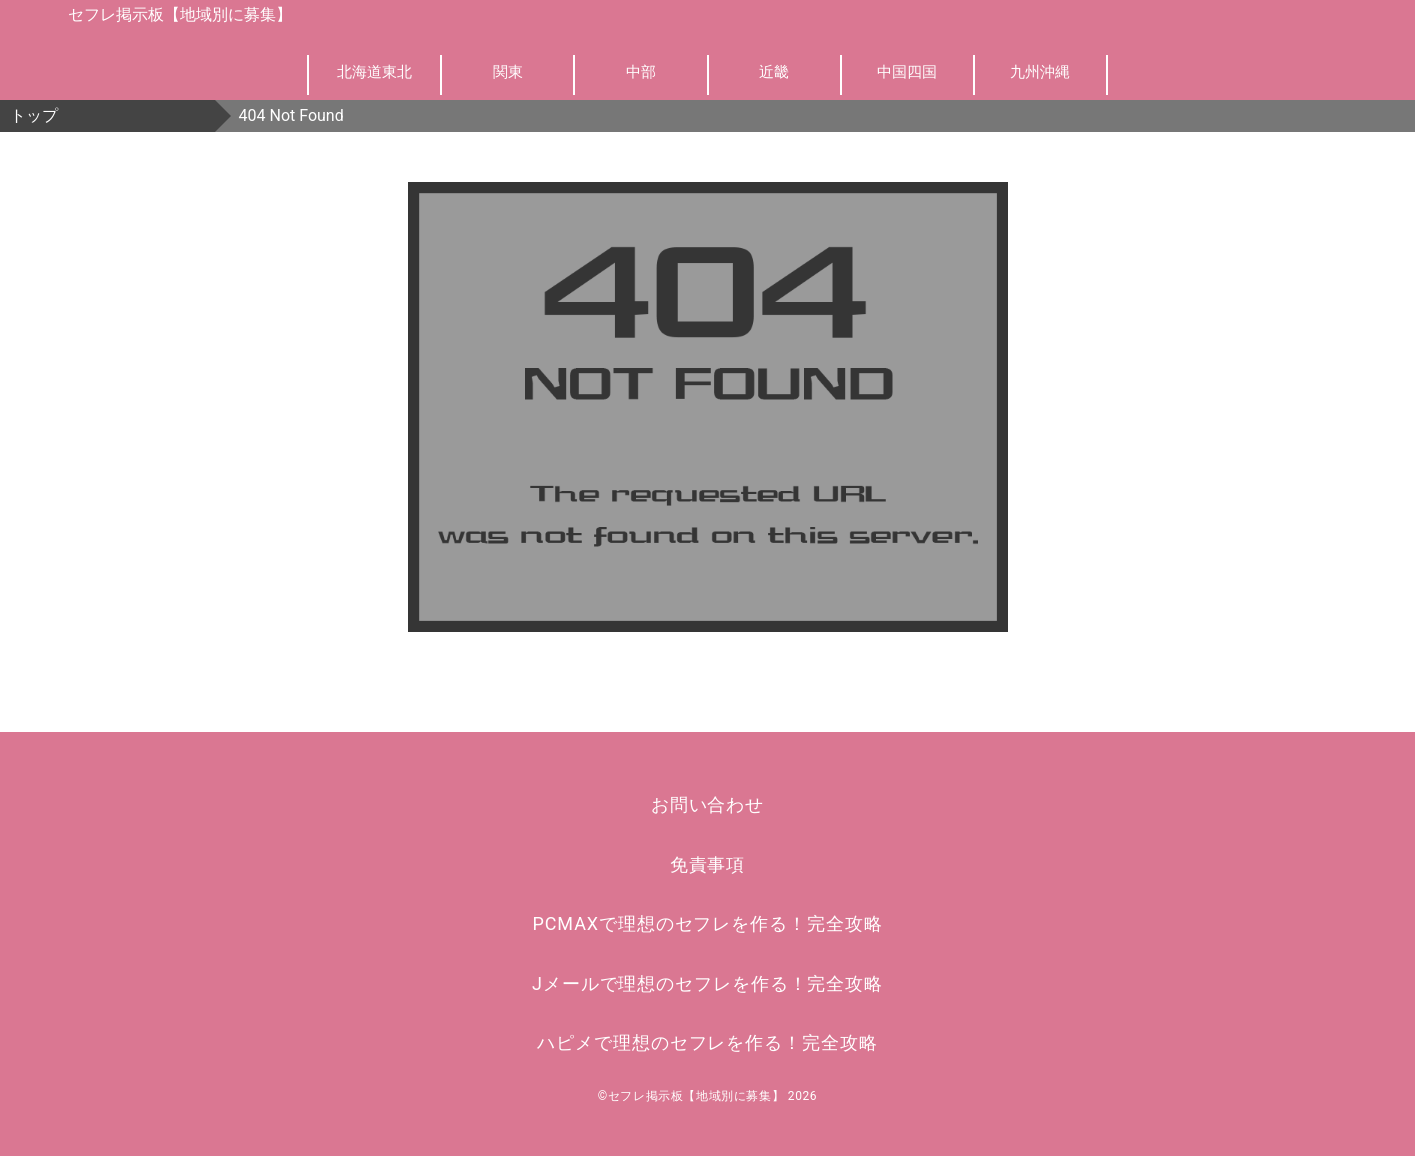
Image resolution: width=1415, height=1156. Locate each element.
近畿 (774, 72)
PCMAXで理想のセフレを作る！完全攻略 (708, 923)
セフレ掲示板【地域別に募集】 (180, 14)
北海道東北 (374, 72)
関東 (508, 72)
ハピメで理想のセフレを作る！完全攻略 (707, 1042)
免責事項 (708, 864)
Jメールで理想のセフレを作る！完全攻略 (707, 983)
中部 (641, 72)
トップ (34, 115)
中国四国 (907, 72)
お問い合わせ (707, 804)
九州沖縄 (1040, 72)
